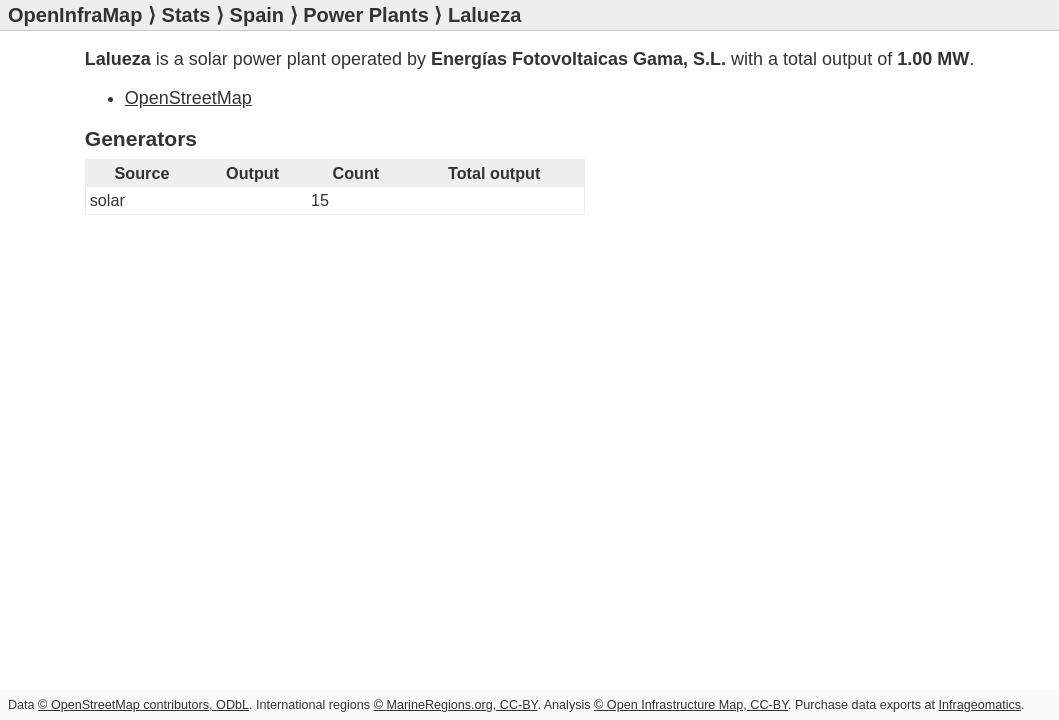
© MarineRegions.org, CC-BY (456, 705)
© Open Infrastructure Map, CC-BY (691, 705)
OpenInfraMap (75, 15)
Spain (257, 15)
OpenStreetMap (188, 98)
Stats (186, 15)
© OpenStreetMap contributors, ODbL (143, 705)
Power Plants (366, 15)
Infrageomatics (979, 705)
